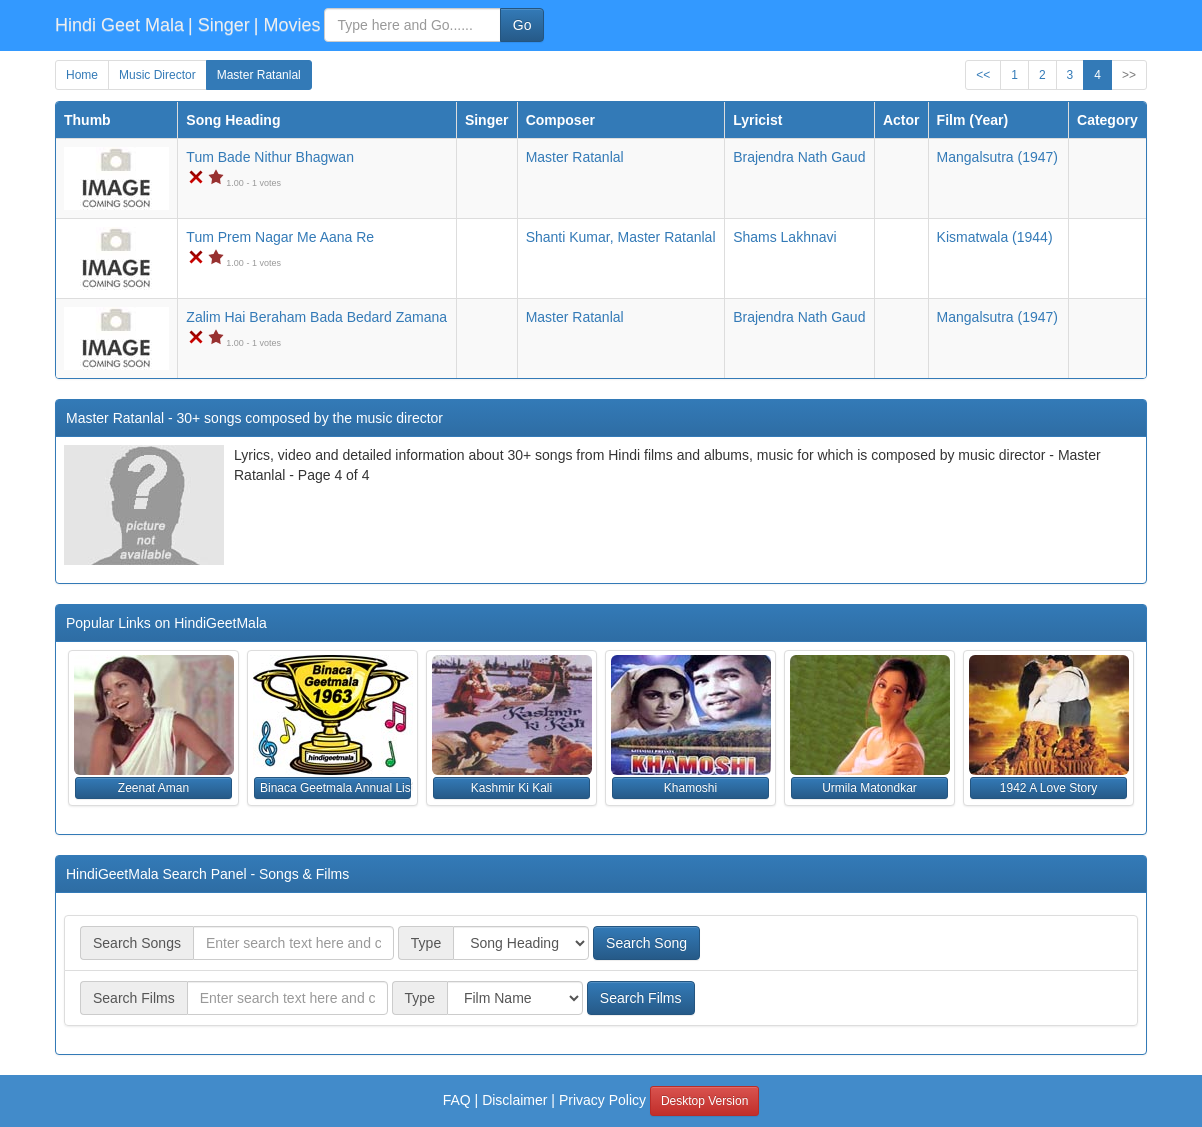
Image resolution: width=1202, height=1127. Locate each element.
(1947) (997, 157)
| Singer (219, 25)
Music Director (157, 75)
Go (522, 25)
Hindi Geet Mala (119, 25)
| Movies (287, 25)
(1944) (995, 237)
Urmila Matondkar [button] (869, 788)
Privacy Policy (602, 1100)
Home (82, 75)
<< (983, 75)
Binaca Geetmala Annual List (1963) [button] (335, 788)
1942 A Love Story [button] (1048, 788)
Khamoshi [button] (690, 788)
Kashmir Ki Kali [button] (511, 788)
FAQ (457, 1100)
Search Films (641, 998)
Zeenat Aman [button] (153, 788)
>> (1129, 75)
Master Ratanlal (259, 75)
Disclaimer (514, 1100)
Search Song (646, 943)
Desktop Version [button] (704, 1101)
